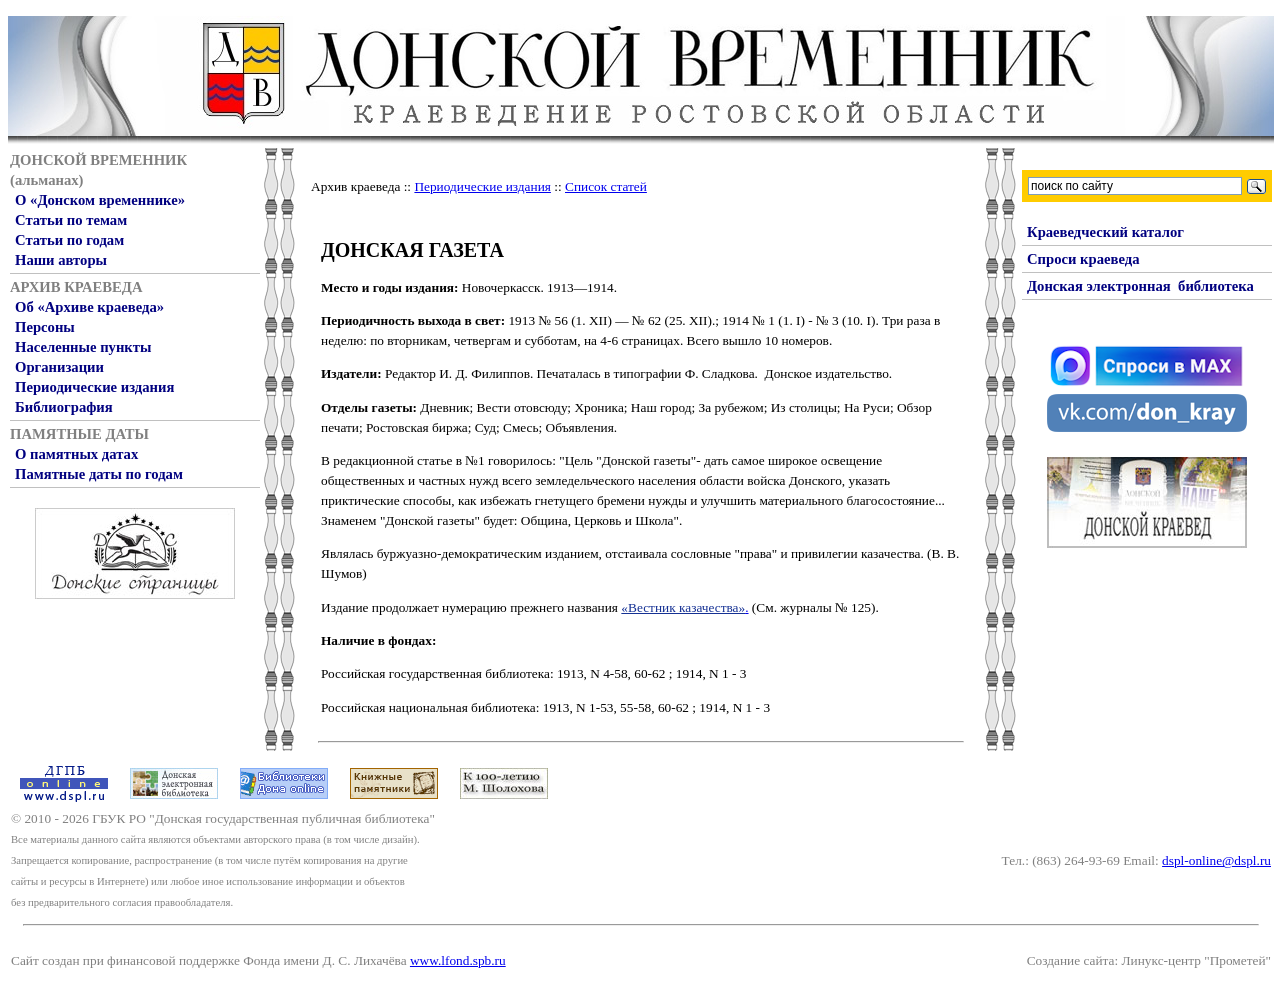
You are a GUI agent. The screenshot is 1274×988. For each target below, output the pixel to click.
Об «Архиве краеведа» (89, 307)
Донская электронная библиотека (1140, 286)
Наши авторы (61, 260)
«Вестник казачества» (683, 607)
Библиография (64, 407)
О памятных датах (76, 454)
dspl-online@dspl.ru (1216, 860)
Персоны (45, 327)
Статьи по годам (69, 240)
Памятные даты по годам (99, 474)
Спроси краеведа (1083, 259)
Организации (59, 367)
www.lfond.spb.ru (458, 960)
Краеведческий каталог (1105, 232)
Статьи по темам (71, 220)
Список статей (606, 186)
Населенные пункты (83, 347)
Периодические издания (94, 387)
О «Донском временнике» (100, 200)
